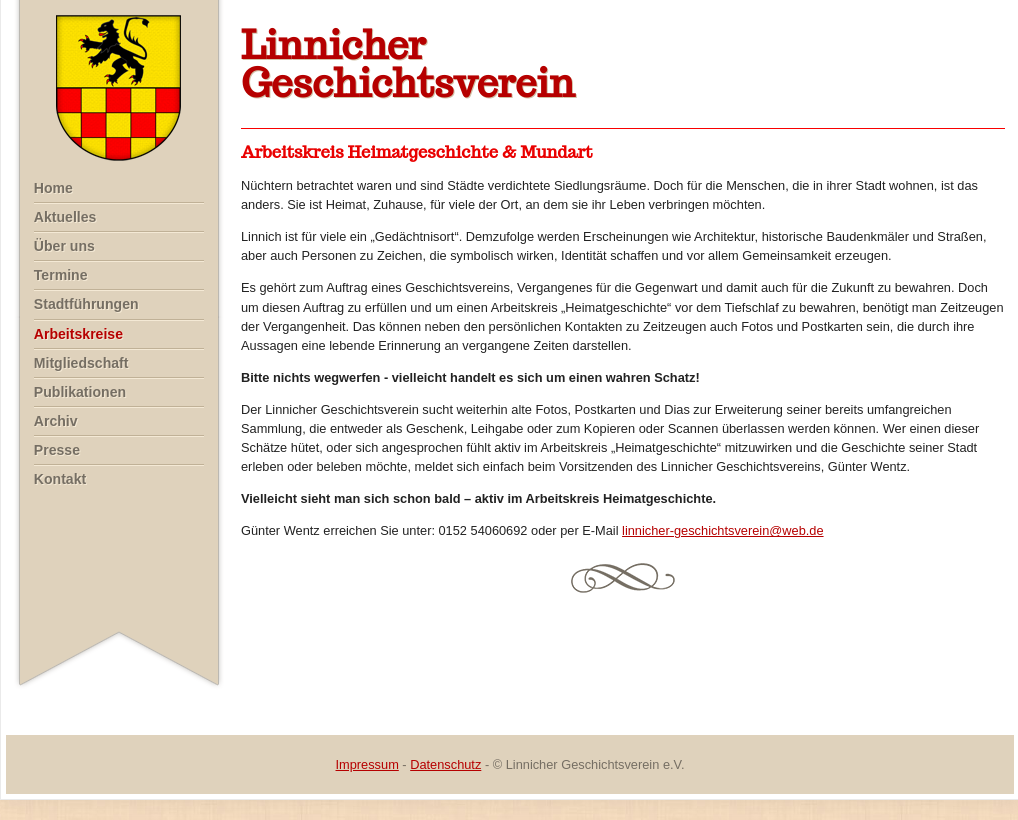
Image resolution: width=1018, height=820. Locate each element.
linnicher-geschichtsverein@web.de (723, 530)
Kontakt (60, 479)
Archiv (56, 421)
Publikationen (80, 392)
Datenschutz (445, 764)
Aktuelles (65, 217)
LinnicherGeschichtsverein (408, 64)
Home (53, 188)
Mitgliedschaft (81, 363)
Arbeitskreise (78, 334)
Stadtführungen (86, 304)
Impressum (367, 764)
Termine (61, 275)
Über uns (64, 246)
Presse (57, 450)
